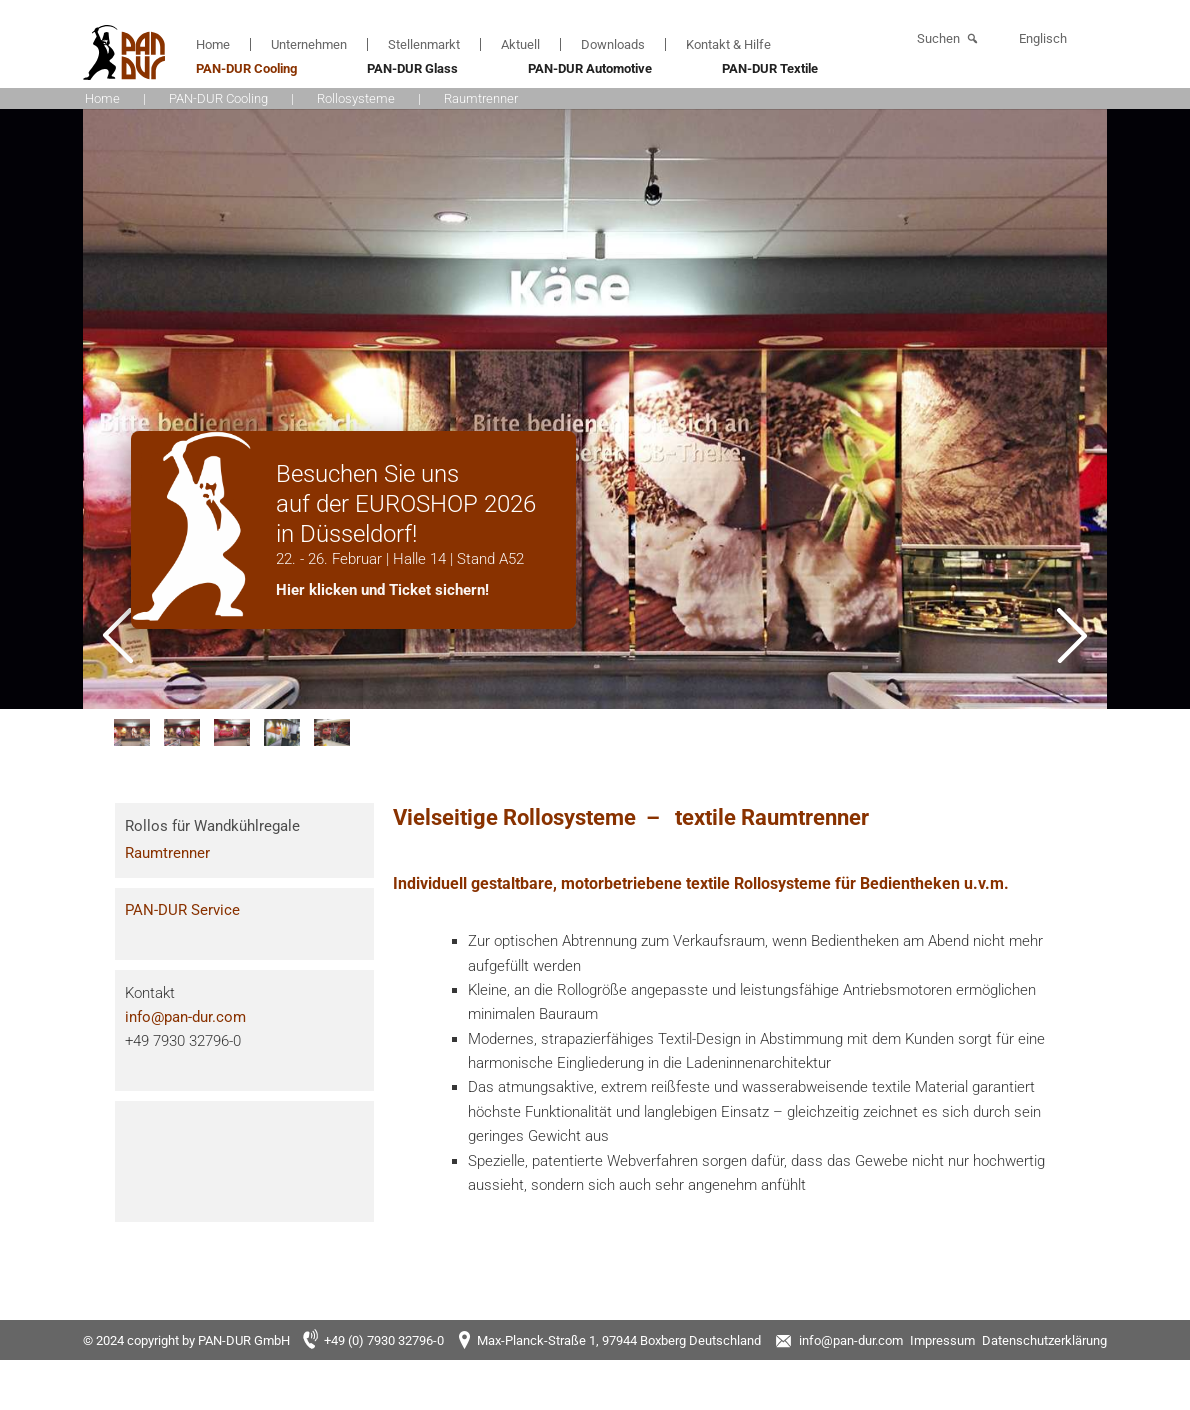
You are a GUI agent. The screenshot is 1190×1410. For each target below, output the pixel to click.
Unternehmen (309, 44)
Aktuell (520, 44)
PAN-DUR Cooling (246, 68)
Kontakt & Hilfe (728, 44)
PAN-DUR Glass (412, 68)
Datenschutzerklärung (1044, 1340)
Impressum (942, 1340)
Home (213, 44)
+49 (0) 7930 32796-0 (384, 1340)
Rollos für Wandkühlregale (212, 826)
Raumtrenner (167, 853)
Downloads (613, 44)
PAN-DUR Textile (770, 68)
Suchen (938, 38)
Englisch (1043, 38)
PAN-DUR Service (182, 910)
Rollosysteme (356, 98)
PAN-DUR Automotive (590, 68)
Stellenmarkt (424, 44)
